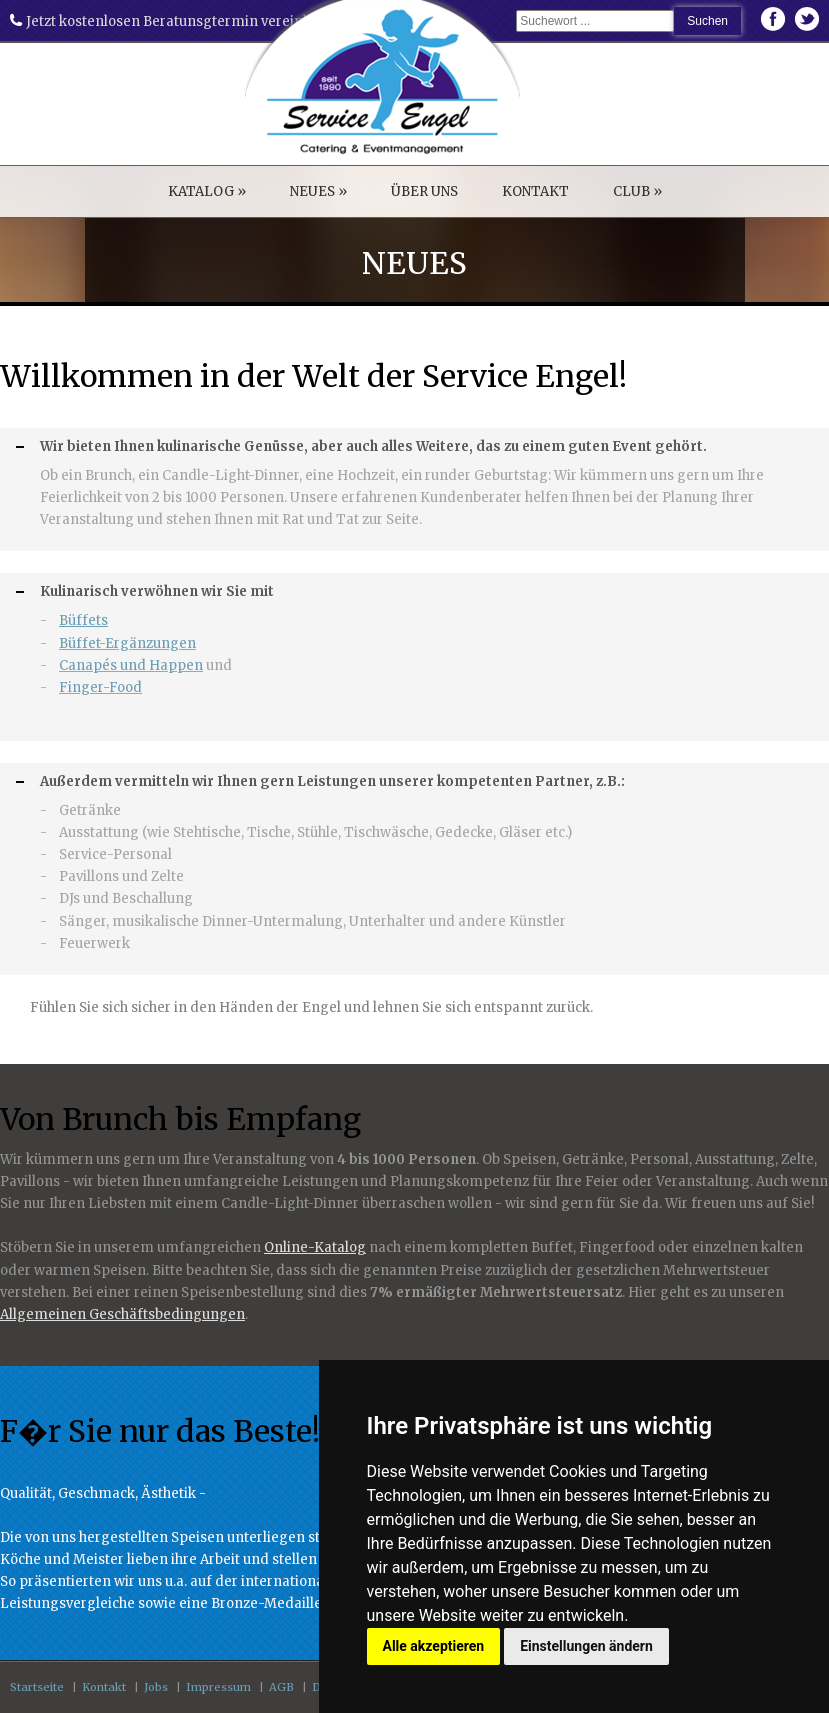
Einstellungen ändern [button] (586, 1646)
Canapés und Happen (131, 665)
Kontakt (104, 1687)
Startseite (37, 1687)
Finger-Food (100, 687)
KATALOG (207, 191)
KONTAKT (535, 191)
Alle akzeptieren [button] (434, 1646)
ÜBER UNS (424, 191)
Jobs (156, 1687)
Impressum (218, 1687)
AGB (281, 1687)
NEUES (318, 191)
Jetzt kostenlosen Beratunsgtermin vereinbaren (176, 21)
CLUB (637, 191)
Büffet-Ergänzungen (127, 643)
